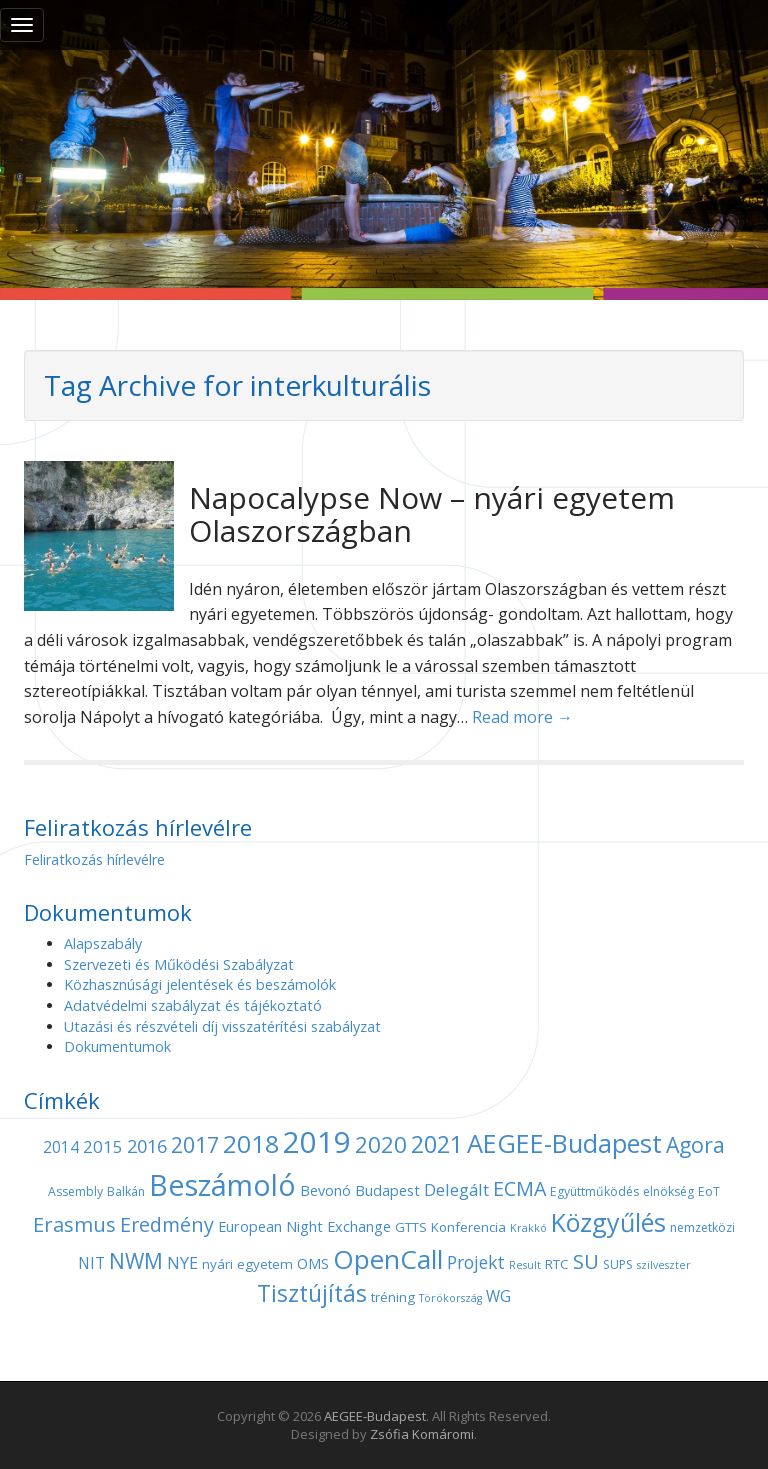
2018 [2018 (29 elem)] (251, 1143)
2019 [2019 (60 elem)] (317, 1142)
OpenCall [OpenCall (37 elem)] (388, 1259)
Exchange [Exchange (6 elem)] (359, 1226)
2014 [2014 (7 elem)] (61, 1147)
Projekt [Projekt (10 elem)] (476, 1262)
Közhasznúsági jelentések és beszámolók (200, 984)
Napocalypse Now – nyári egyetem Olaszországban (432, 514)
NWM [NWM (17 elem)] (136, 1261)
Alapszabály (103, 943)
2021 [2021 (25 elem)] (437, 1144)
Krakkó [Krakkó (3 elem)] (528, 1228)
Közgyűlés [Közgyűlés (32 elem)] (608, 1222)
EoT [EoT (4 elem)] (709, 1191)
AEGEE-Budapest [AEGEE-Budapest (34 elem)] (564, 1143)
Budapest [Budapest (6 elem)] (387, 1190)
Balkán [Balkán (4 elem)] (126, 1191)
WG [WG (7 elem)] (498, 1296)
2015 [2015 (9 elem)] (103, 1146)
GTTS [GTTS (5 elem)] (411, 1227)
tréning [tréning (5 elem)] (393, 1297)
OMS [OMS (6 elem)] (313, 1263)
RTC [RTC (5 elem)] (557, 1264)
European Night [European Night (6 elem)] (270, 1226)
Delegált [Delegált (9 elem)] (456, 1189)
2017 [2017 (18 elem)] (195, 1144)
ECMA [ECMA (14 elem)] (519, 1188)
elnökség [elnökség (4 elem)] (668, 1191)
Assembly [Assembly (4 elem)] (75, 1191)
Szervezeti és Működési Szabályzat (179, 964)
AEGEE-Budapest (375, 1416)
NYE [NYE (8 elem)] (182, 1263)
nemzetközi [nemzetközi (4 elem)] (702, 1227)
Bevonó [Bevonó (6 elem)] (325, 1190)
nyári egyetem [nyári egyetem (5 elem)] (247, 1264)
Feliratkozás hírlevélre (94, 859)
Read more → (522, 717)
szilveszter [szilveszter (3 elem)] (664, 1265)
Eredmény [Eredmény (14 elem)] (167, 1224)
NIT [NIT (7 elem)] (91, 1263)
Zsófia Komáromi (422, 1434)
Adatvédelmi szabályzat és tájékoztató (193, 1005)
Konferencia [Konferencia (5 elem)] (468, 1227)
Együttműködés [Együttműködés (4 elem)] (594, 1191)
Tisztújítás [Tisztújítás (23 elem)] (312, 1293)
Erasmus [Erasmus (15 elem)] (74, 1224)
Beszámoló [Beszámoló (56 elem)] (222, 1184)
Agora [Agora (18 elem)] (695, 1144)
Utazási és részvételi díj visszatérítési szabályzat (222, 1026)
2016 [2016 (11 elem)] (147, 1146)
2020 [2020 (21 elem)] (381, 1144)
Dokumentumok (117, 1046)
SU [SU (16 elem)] (586, 1261)
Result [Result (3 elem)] (525, 1265)
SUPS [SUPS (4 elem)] (618, 1264)
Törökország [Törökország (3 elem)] (450, 1298)
